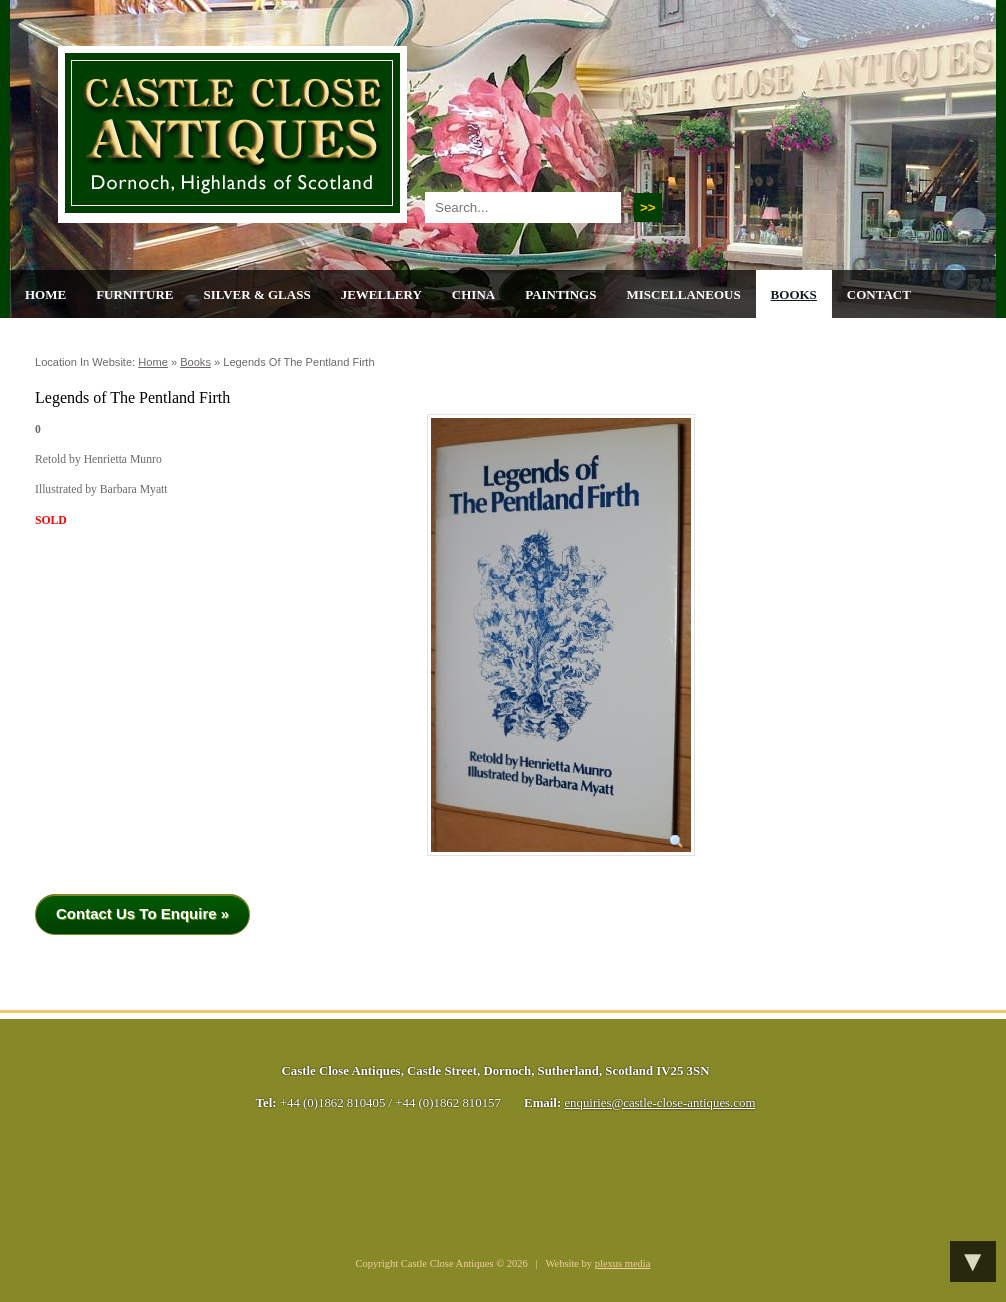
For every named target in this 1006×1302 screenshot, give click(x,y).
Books (794, 294)
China (473, 294)
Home (45, 294)
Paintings (560, 294)
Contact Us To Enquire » (142, 913)
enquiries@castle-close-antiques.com (659, 1103)
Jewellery (381, 294)
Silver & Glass (256, 294)
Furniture (134, 294)
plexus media (623, 1263)
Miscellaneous (683, 294)
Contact (879, 294)
